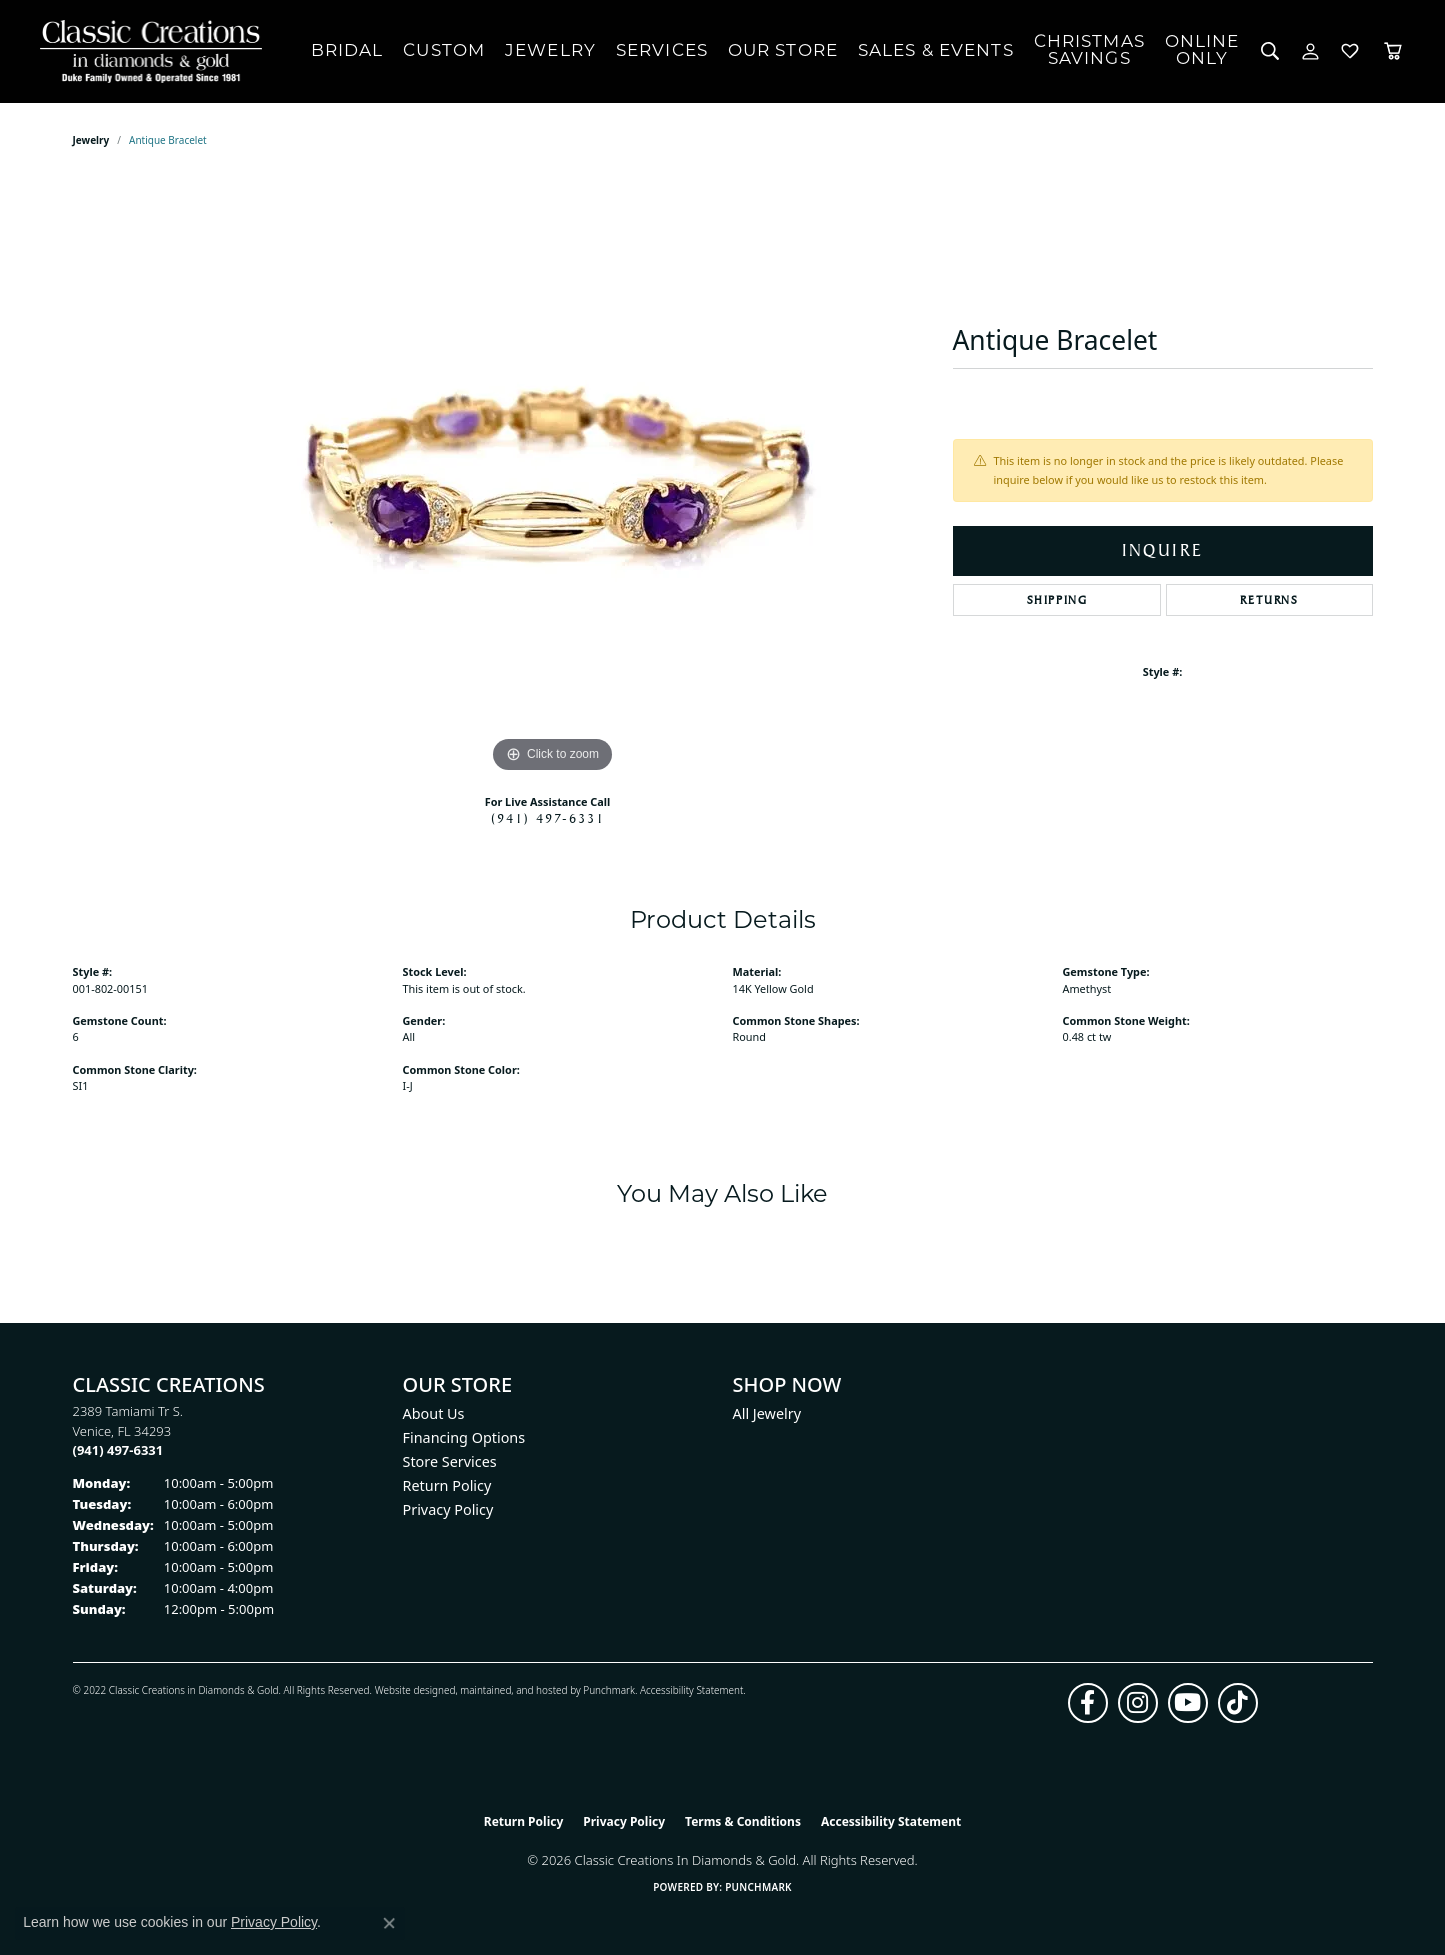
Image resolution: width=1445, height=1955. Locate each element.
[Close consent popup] (389, 1923)
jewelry (91, 140)
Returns (1269, 600)
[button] (1270, 51)
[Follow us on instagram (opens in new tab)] (1138, 1703)
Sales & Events (936, 51)
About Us (434, 1413)
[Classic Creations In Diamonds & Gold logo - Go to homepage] (146, 51)
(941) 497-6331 (548, 818)
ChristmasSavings (1089, 51)
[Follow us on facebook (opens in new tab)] (1088, 1703)
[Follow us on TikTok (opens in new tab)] (1238, 1703)
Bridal (347, 51)
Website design (409, 1690)
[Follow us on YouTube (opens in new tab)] (1188, 1703)
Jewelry (550, 51)
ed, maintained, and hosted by (513, 1690)
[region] (553, 478)
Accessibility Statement (691, 1690)
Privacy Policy (448, 1509)
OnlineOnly (1202, 51)
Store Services (450, 1461)
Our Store (783, 51)
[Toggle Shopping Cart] (1393, 51)
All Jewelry (767, 1413)
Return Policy (447, 1485)
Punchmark (609, 1690)
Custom (444, 51)
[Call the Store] (118, 1450)
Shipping (1057, 600)
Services (662, 51)
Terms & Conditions (743, 1821)
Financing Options (464, 1437)
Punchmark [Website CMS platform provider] (758, 1887)
